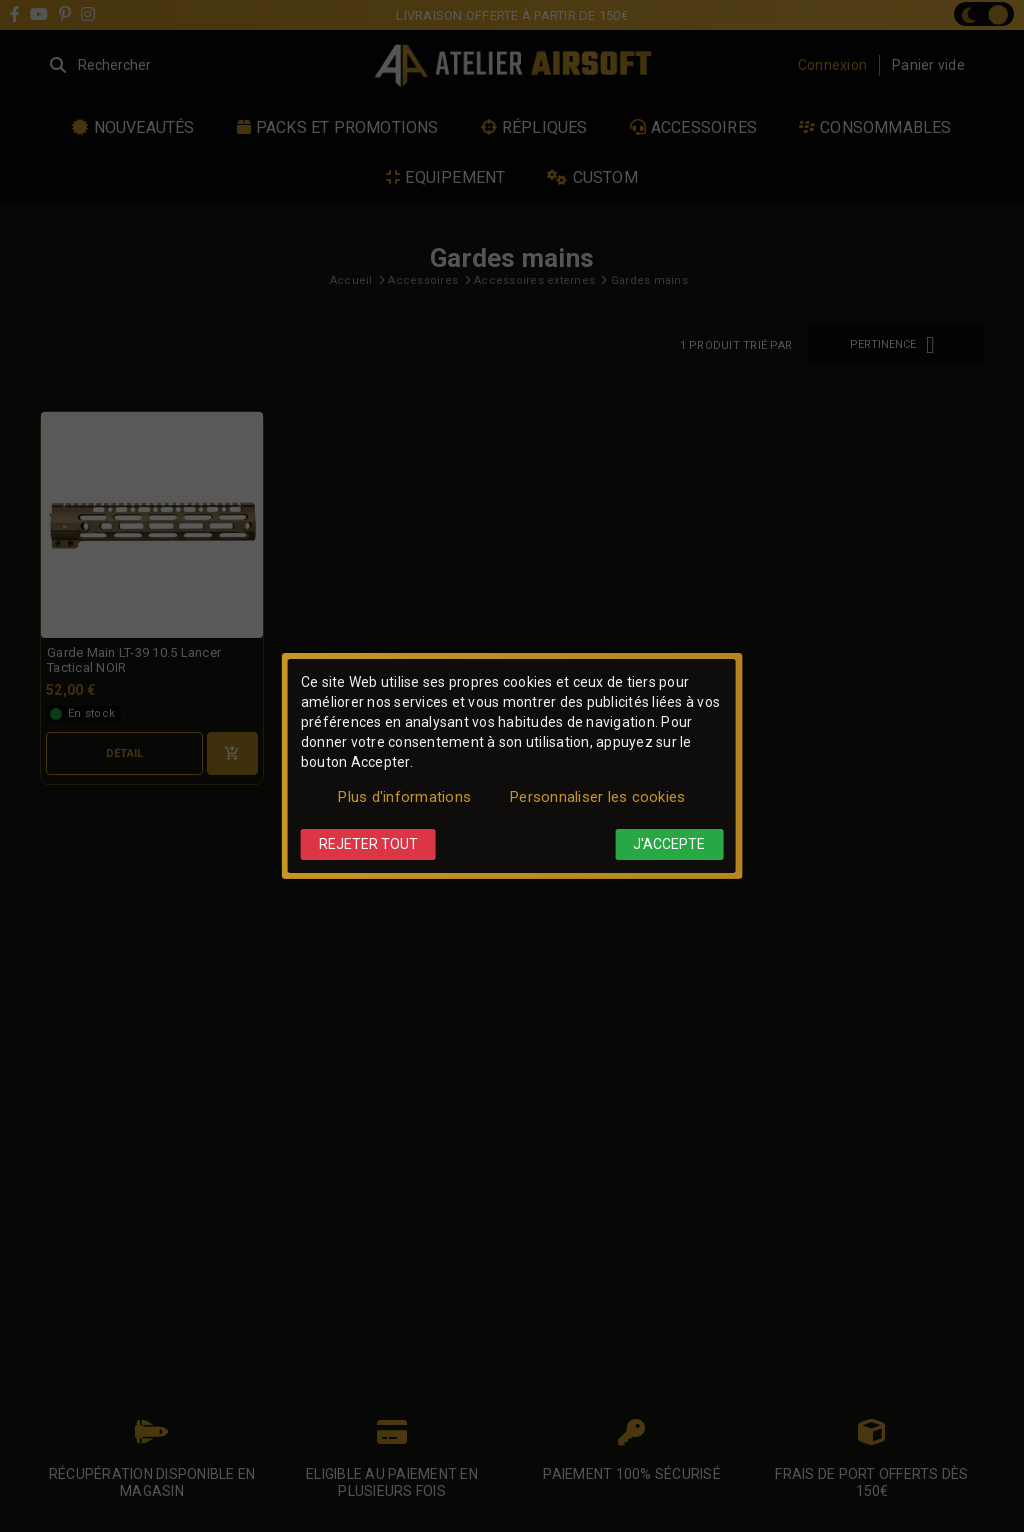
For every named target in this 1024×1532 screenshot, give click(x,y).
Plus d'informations (404, 797)
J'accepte (669, 844)
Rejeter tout (368, 844)
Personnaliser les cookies (597, 797)
